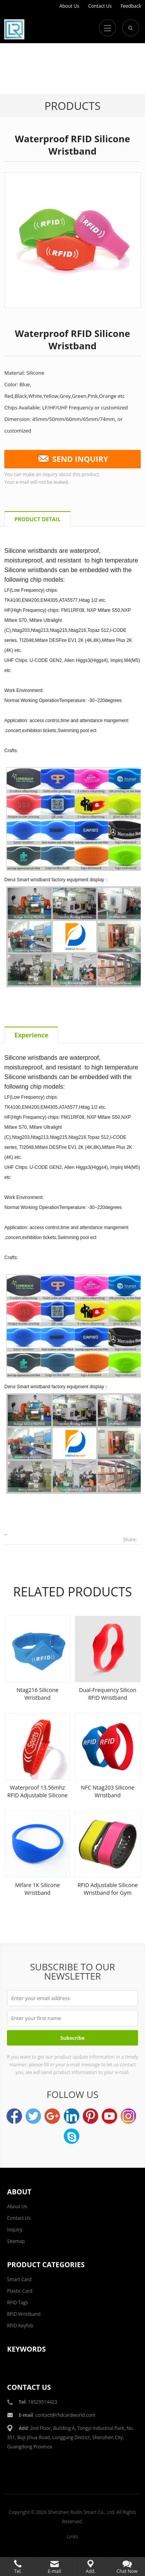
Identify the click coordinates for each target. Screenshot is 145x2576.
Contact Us (100, 6)
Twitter (33, 2116)
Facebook (14, 2116)
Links (72, 2536)
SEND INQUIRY (72, 459)
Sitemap (16, 2241)
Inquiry (14, 2229)
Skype (71, 2136)
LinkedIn (71, 2116)
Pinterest (90, 2116)
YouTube (109, 2116)
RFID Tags (17, 2302)
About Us (69, 6)
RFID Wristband (24, 2314)
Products (72, 105)
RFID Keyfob (20, 2325)
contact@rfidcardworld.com (66, 2415)
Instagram (128, 2116)
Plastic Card (19, 2291)
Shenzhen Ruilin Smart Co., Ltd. (81, 2512)
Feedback (131, 6)
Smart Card (19, 2279)
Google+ (52, 2116)
